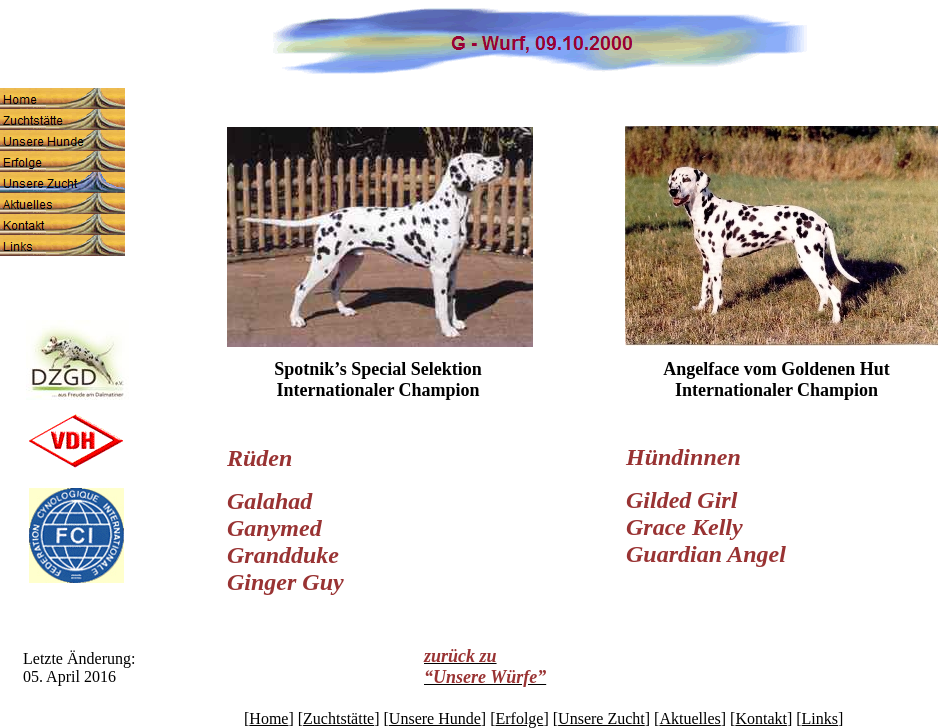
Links (820, 718)
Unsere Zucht (601, 718)
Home (268, 718)
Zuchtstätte (338, 718)
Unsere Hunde (435, 718)
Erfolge (519, 718)
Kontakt (761, 718)
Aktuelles (689, 718)
